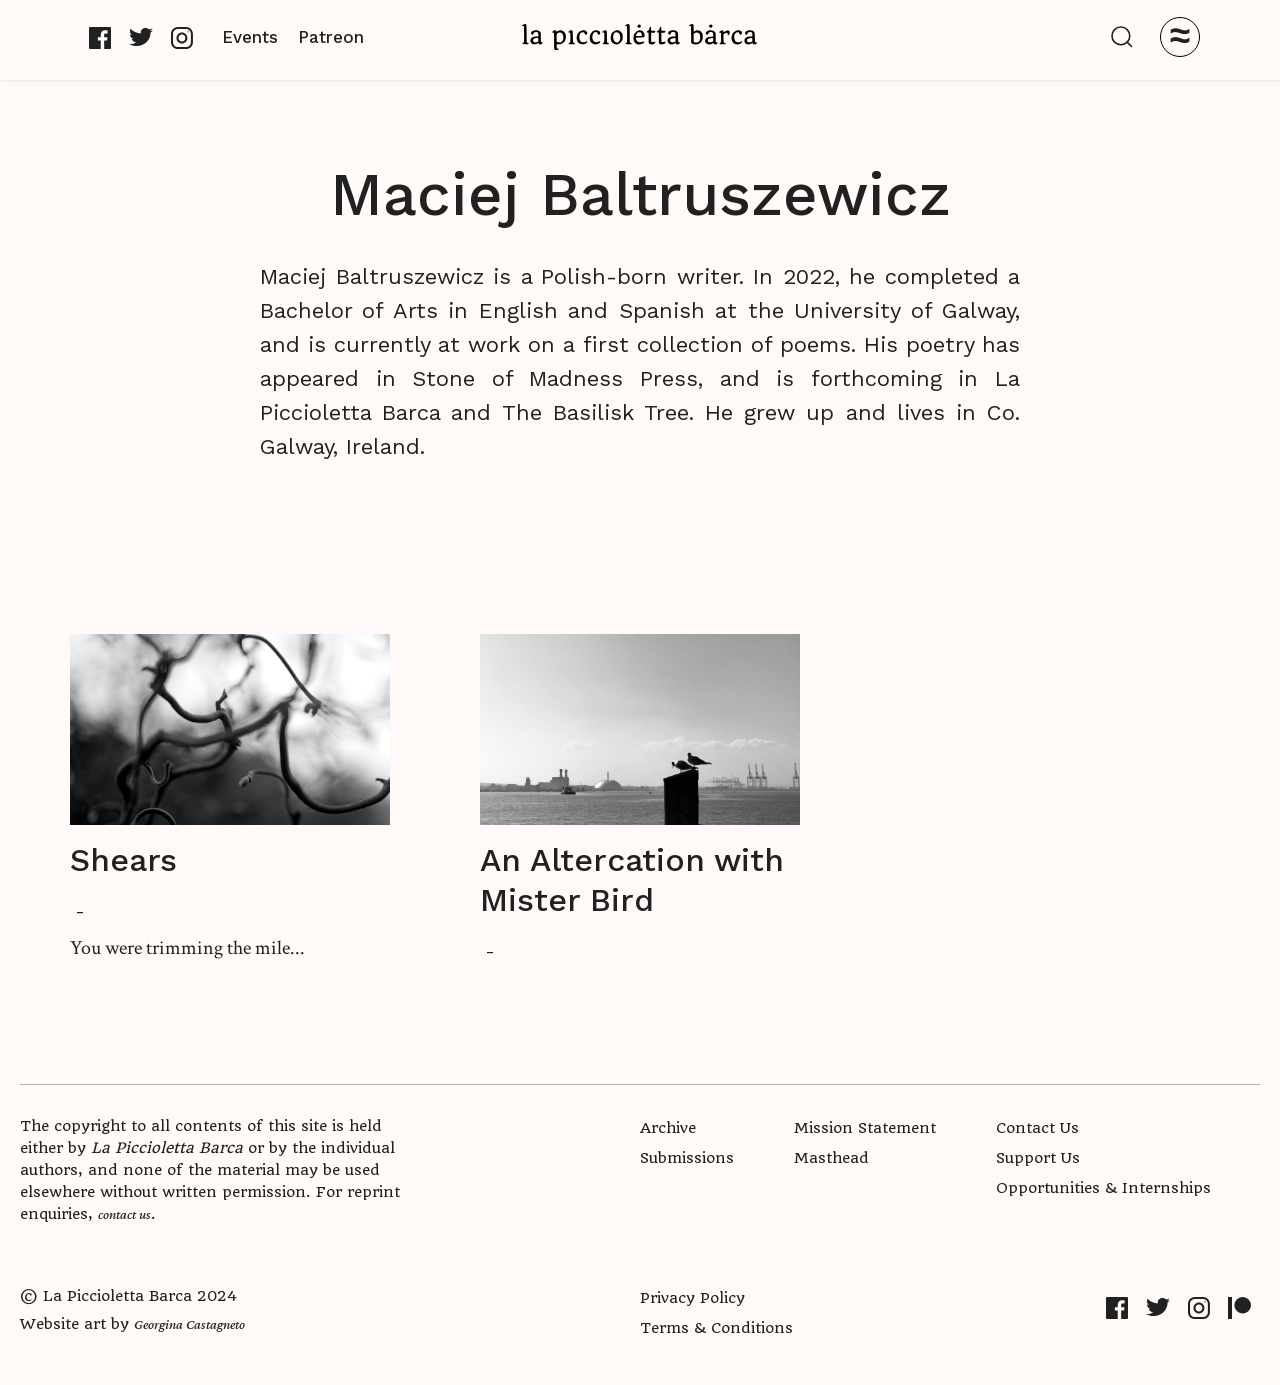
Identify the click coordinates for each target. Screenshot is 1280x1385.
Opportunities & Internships (1103, 1188)
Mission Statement (865, 1128)
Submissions (687, 1158)
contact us (124, 1214)
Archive (668, 1128)
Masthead (831, 1158)
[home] (640, 36)
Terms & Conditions (716, 1328)
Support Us (1038, 1158)
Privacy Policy (692, 1298)
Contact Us (1037, 1128)
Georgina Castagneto (189, 1324)
